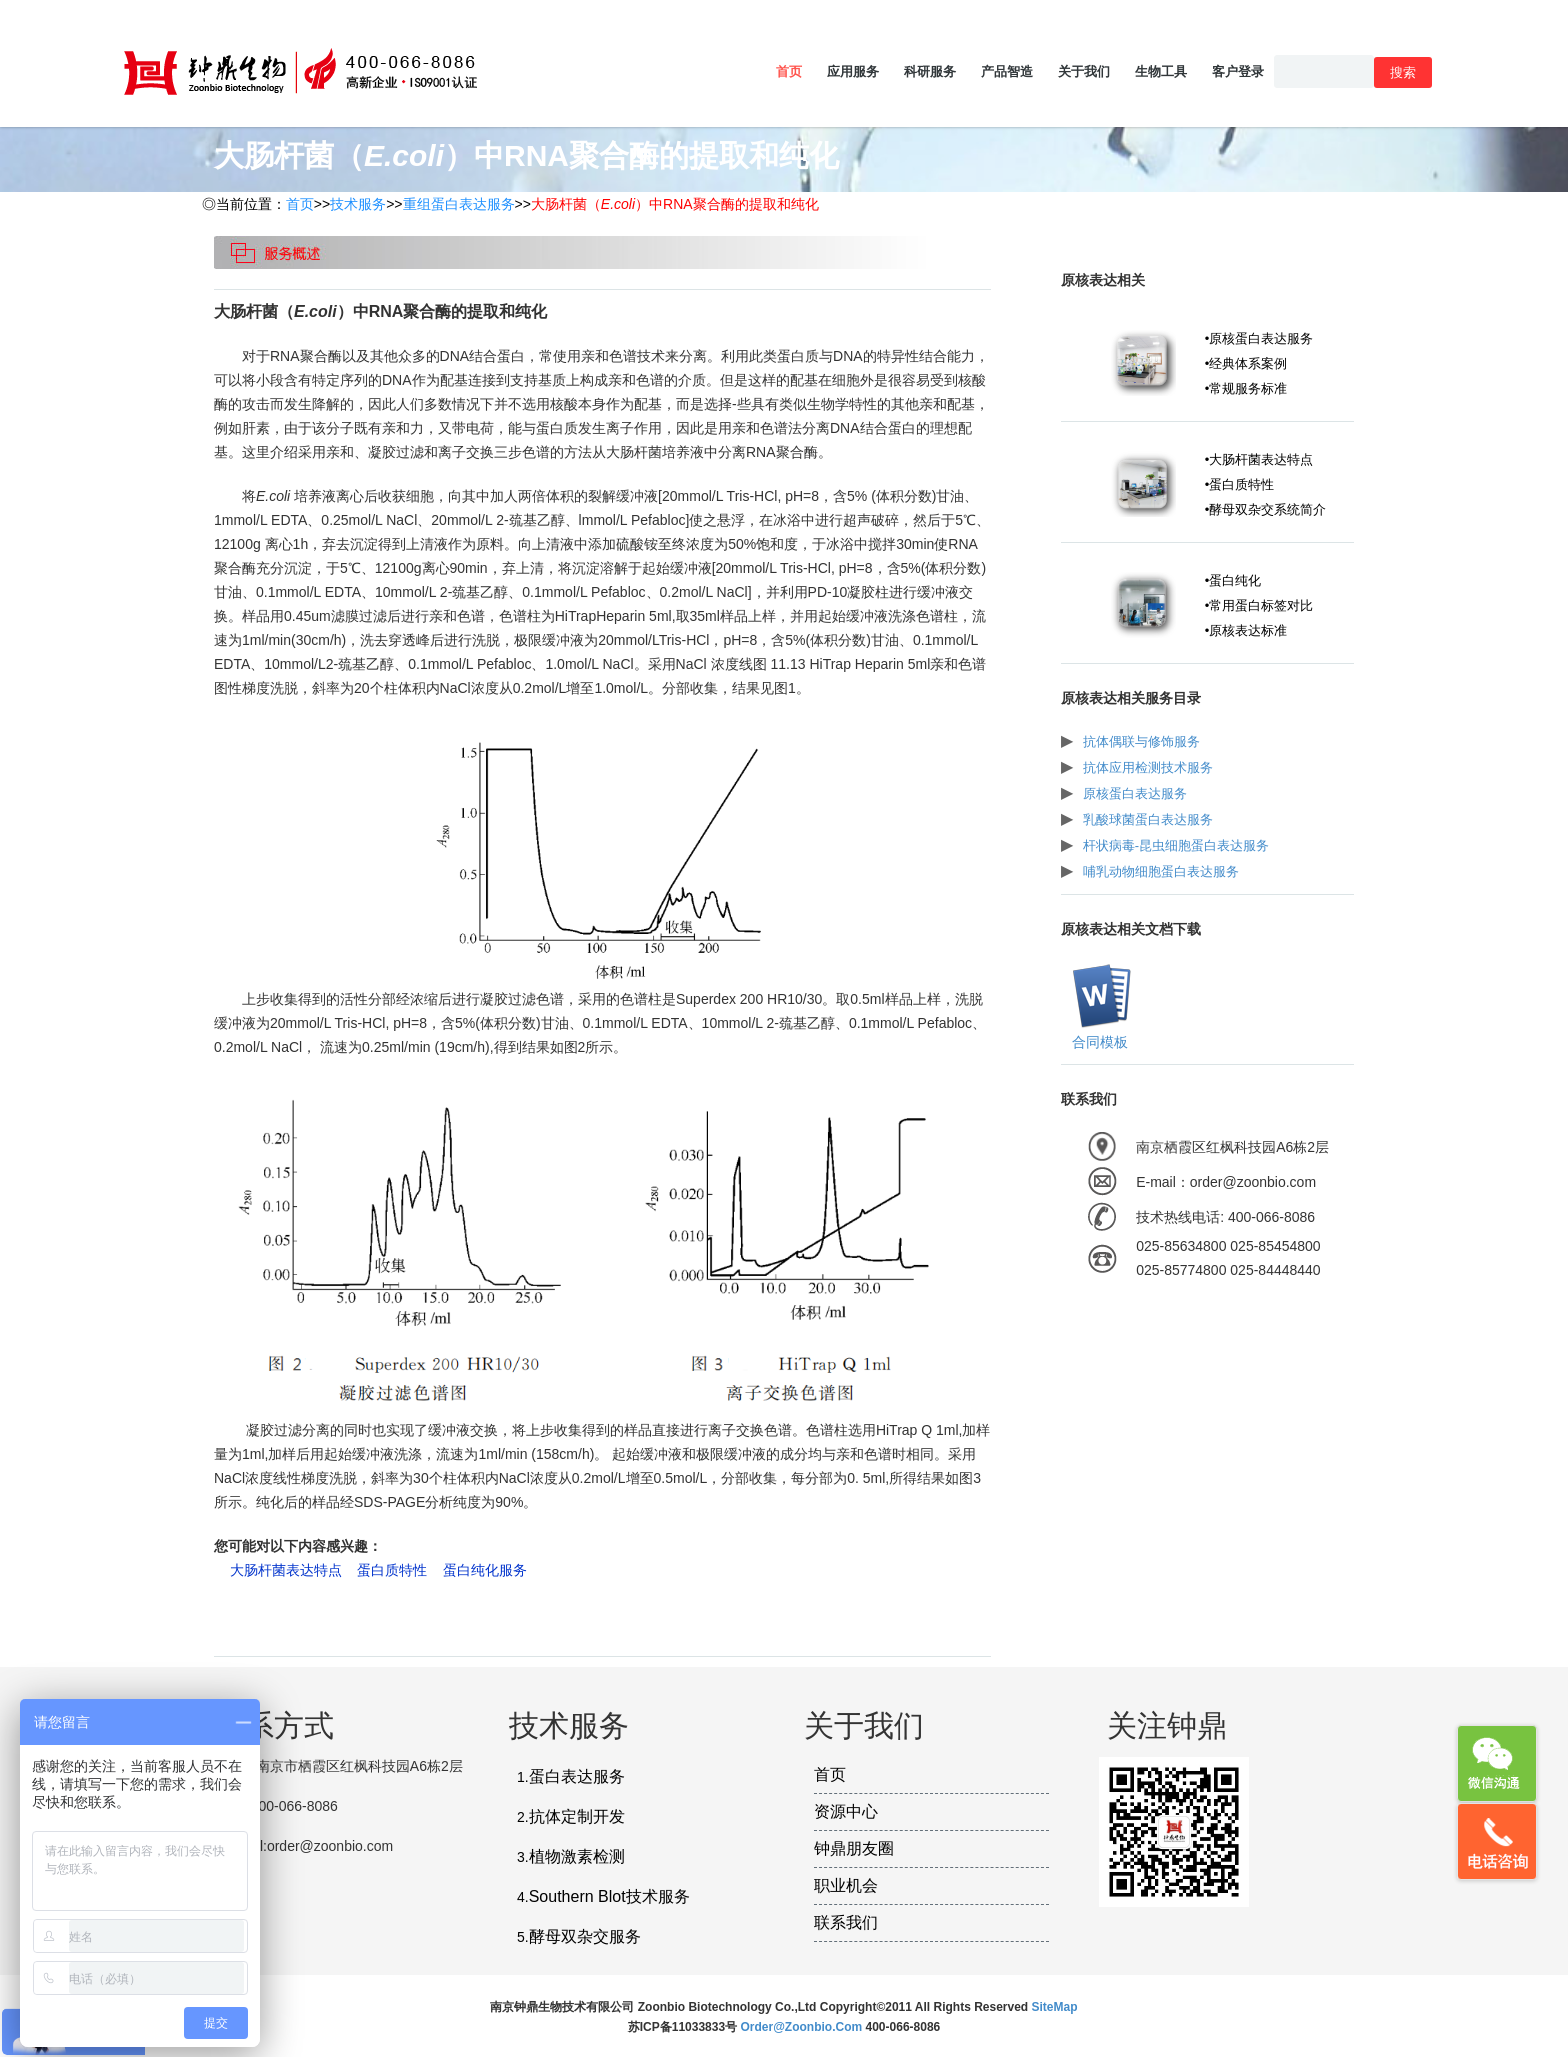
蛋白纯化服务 (485, 1570)
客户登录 (1238, 71)
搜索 (1403, 72)
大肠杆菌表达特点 (286, 1570)
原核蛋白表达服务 (1135, 793)
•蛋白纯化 (1233, 580)
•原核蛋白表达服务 (1259, 338)
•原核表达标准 (1246, 630)
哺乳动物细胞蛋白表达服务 (1161, 871)
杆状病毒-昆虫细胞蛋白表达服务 (1176, 845)
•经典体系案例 (1246, 363)
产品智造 (1007, 71)
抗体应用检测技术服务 (1148, 767)
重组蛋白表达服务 (459, 204)
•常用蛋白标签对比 (1259, 605)
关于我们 (1084, 71)
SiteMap (1055, 2007)
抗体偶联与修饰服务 (1141, 741)
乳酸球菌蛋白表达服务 (1148, 819)
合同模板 (1098, 1042)
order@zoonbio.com (802, 2027)
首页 (789, 71)
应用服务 (853, 71)
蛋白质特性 (392, 1570)
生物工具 (1161, 71)
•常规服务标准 (1246, 388)
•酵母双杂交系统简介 (1266, 509)
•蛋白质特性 (1240, 484)
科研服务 (930, 71)
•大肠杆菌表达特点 (1259, 459)
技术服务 (358, 204)
